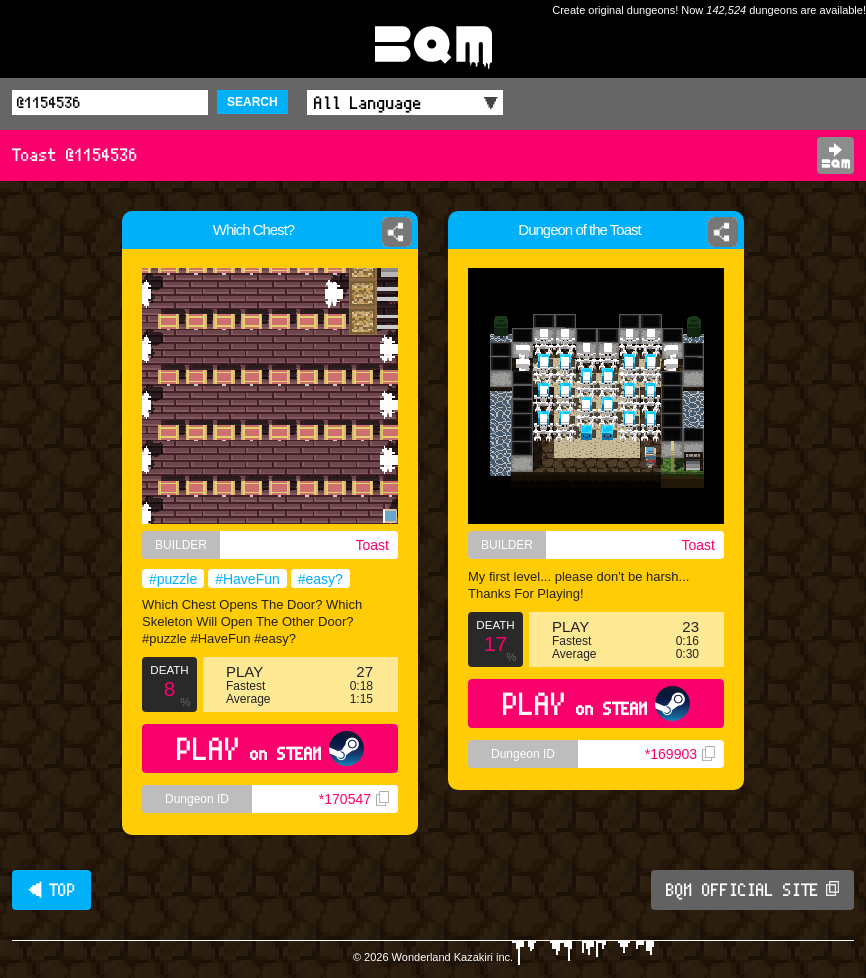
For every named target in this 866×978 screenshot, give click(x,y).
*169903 (680, 754)
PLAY (270, 748)
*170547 (354, 799)
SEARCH (252, 102)
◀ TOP (51, 890)
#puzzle (173, 579)
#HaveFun (247, 579)
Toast (372, 545)
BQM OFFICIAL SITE (752, 890)
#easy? (320, 579)
